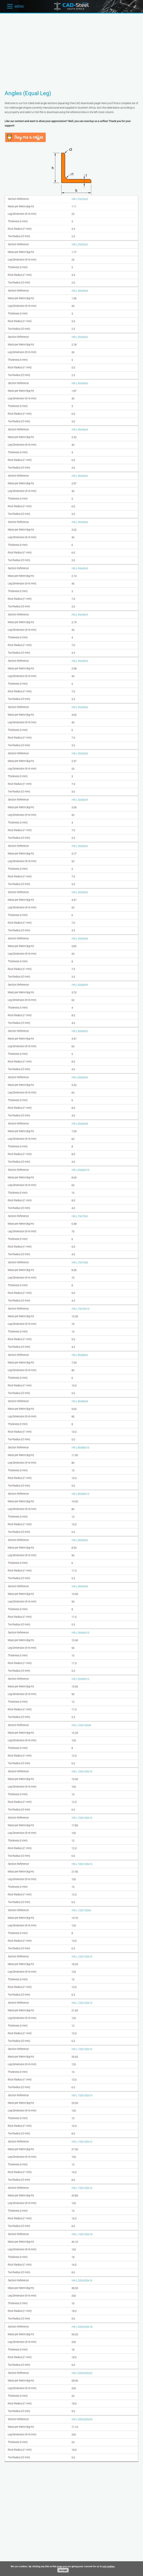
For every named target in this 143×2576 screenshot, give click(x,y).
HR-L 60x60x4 (80, 984)
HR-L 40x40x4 (80, 429)
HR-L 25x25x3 (80, 199)
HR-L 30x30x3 (80, 290)
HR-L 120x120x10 (82, 1956)
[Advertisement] (71, 25)
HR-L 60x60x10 (80, 1169)
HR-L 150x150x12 (82, 2141)
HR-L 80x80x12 (80, 1493)
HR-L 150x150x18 (82, 2234)
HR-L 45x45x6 (80, 707)
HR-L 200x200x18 (82, 2326)
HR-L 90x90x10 (80, 1632)
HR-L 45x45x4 (80, 614)
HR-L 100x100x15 (82, 1863)
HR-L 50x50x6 (80, 892)
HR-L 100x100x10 (82, 1771)
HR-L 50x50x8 (80, 938)
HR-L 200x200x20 (82, 2373)
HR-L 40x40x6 (80, 522)
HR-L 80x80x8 (80, 1401)
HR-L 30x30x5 (80, 336)
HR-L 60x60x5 (80, 1031)
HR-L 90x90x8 (80, 1586)
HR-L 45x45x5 (80, 660)
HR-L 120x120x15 (82, 2049)
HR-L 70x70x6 (80, 1216)
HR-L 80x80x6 (80, 1354)
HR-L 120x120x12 (82, 2002)
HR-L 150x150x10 (82, 2095)
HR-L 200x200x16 (82, 2280)
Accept (63, 2570)
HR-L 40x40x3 (80, 383)
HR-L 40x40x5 (80, 475)
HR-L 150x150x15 (82, 2187)
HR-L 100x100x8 (81, 1725)
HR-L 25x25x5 (80, 244)
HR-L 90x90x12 (80, 1678)
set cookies (108, 2566)
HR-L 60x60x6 (80, 1077)
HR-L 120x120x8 (81, 1910)
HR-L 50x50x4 (80, 799)
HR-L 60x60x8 (80, 1123)
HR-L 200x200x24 (82, 2419)
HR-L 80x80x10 (80, 1447)
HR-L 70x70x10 (80, 1308)
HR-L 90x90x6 (80, 1540)
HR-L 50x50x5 (80, 845)
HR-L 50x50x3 (80, 753)
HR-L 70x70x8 (80, 1262)
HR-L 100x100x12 (82, 1817)
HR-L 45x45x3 (80, 568)
